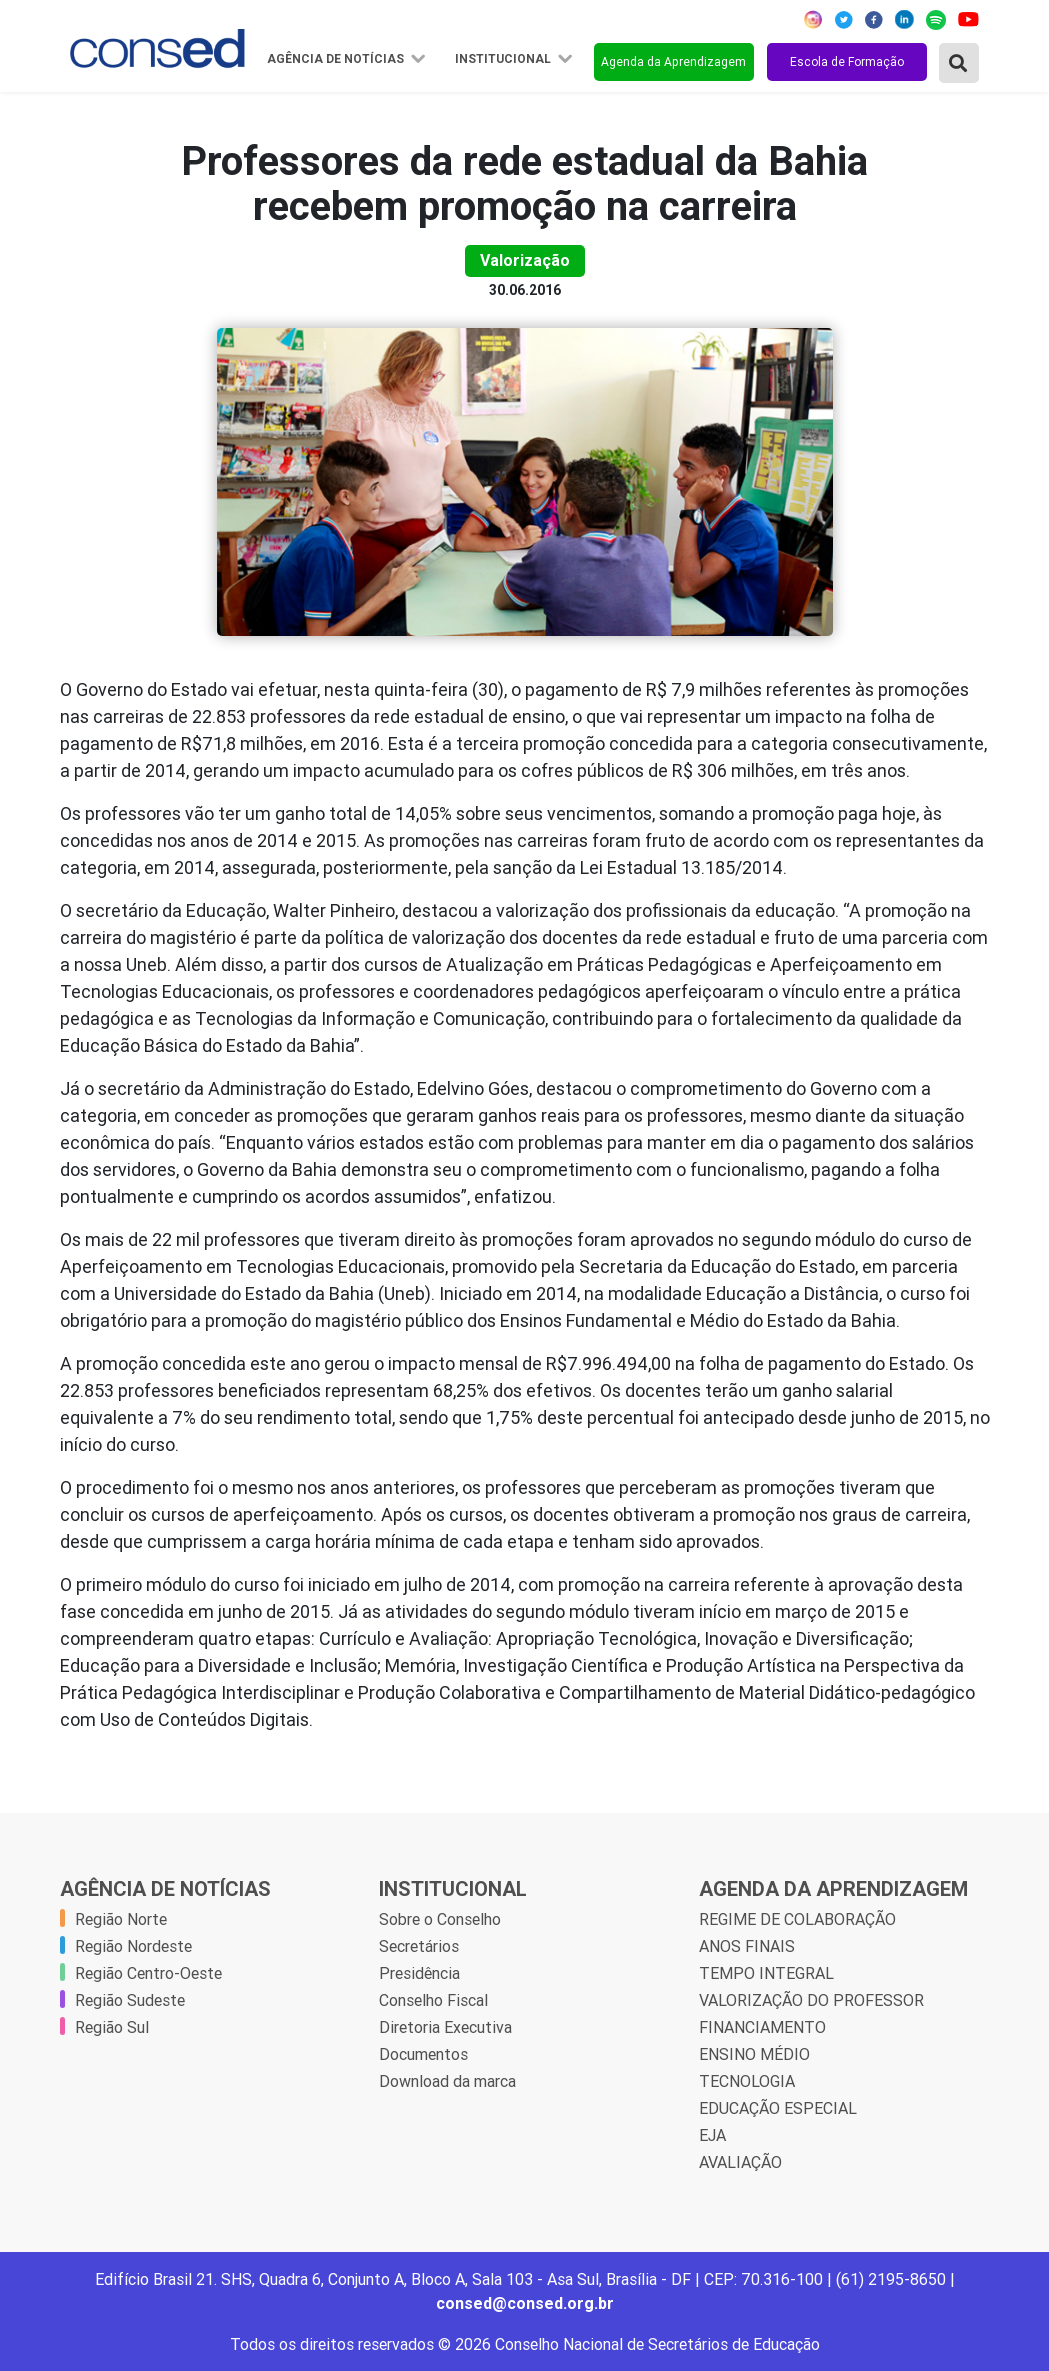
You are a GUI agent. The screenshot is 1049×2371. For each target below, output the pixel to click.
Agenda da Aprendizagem (673, 61)
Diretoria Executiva (445, 2027)
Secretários (419, 1946)
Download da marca (447, 2081)
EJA (712, 2135)
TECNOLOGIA (747, 2081)
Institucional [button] (504, 59)
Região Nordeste (133, 1946)
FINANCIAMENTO (762, 2027)
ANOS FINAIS (747, 1946)
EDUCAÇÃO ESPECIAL (778, 2108)
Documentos (423, 2054)
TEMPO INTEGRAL (766, 1973)
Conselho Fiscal (433, 2000)
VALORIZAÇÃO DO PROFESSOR (811, 2000)
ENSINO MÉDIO (754, 2054)
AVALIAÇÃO (740, 2162)
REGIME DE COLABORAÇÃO (797, 1919)
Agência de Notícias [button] (337, 59)
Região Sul (112, 2027)
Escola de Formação (847, 61)
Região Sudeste (130, 2000)
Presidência (419, 1973)
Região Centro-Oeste (148, 1973)
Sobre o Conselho (440, 1919)
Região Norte (121, 1919)
